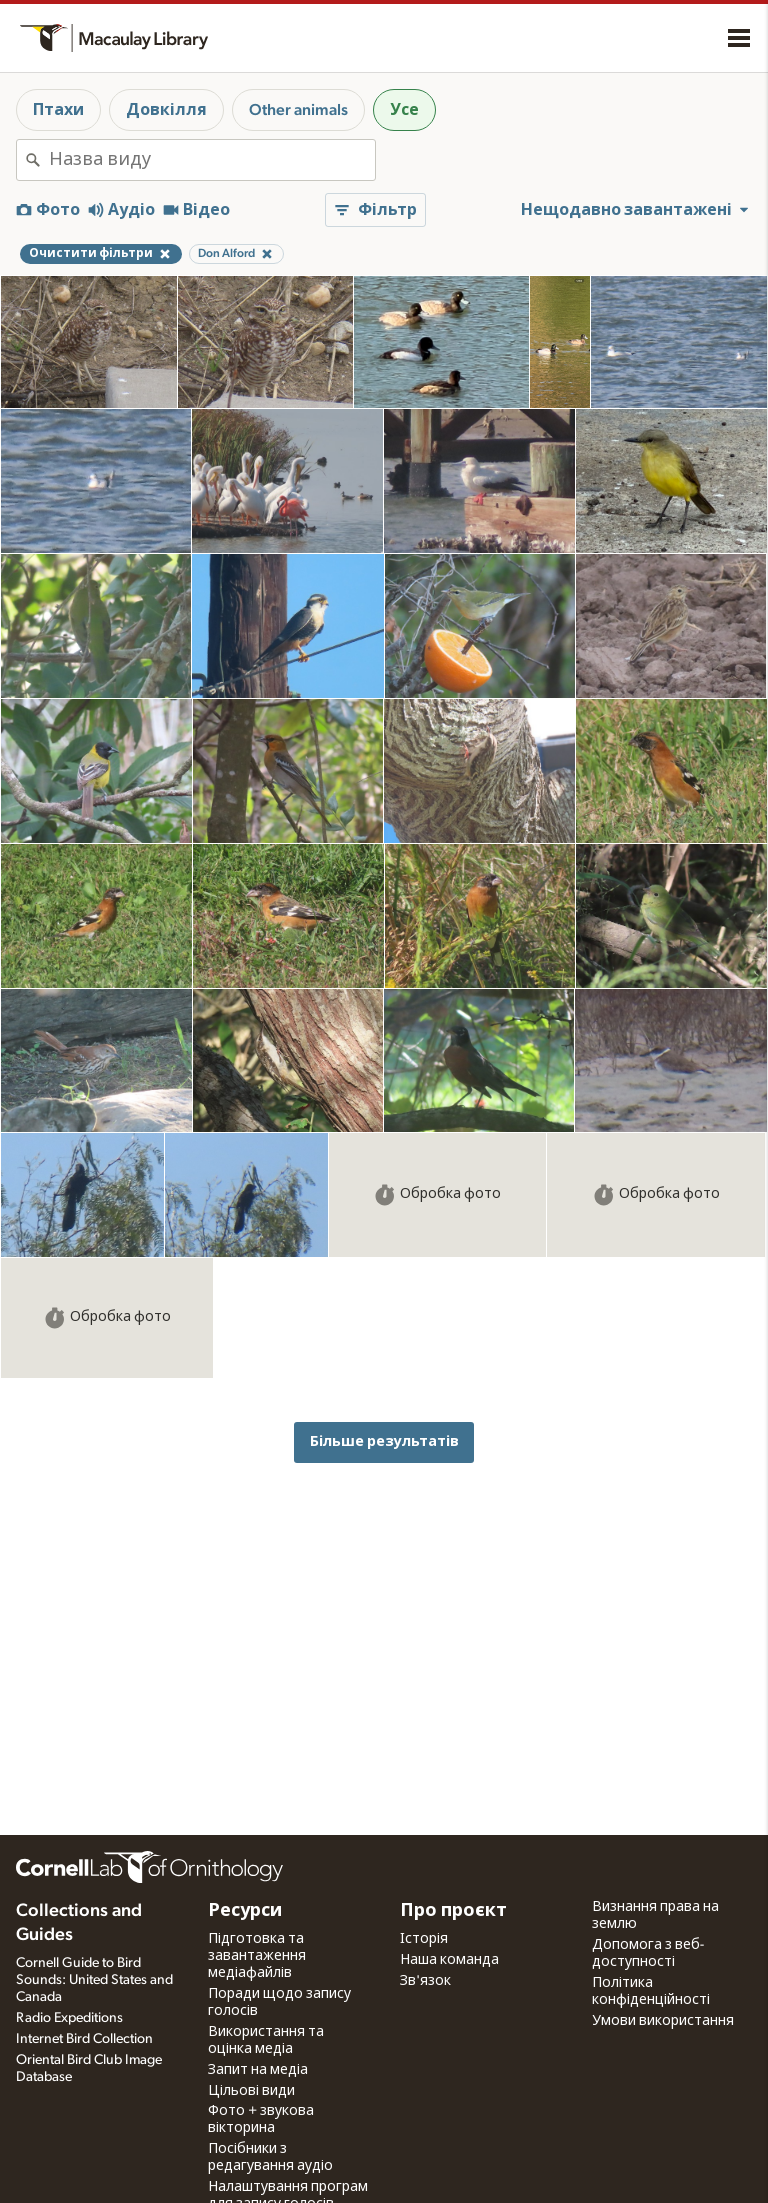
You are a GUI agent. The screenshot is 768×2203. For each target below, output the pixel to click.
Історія (424, 1939)
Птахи (58, 110)
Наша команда (449, 1960)
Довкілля (166, 110)
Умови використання (663, 2021)
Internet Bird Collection (84, 2039)
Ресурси (245, 1911)
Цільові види (251, 2091)
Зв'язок (425, 1981)
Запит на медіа (258, 2070)
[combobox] (212, 160)
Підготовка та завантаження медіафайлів (257, 1956)
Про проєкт (453, 1911)
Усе (404, 110)
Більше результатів (384, 1441)
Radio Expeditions (69, 2018)
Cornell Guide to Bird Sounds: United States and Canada (94, 1980)
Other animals (298, 110)
